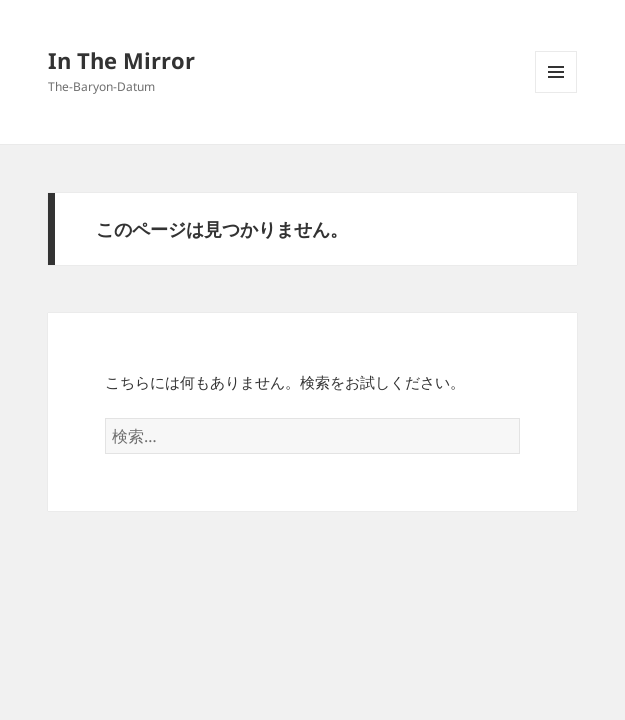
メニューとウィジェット (556, 92)
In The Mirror (121, 60)
